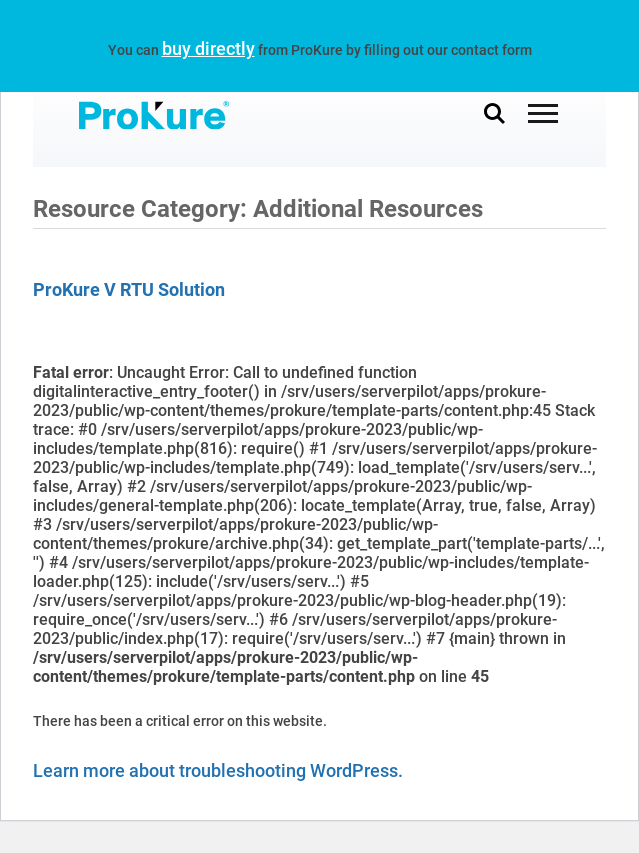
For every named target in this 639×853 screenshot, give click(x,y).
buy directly (208, 48)
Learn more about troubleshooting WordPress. (218, 770)
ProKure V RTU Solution (129, 289)
